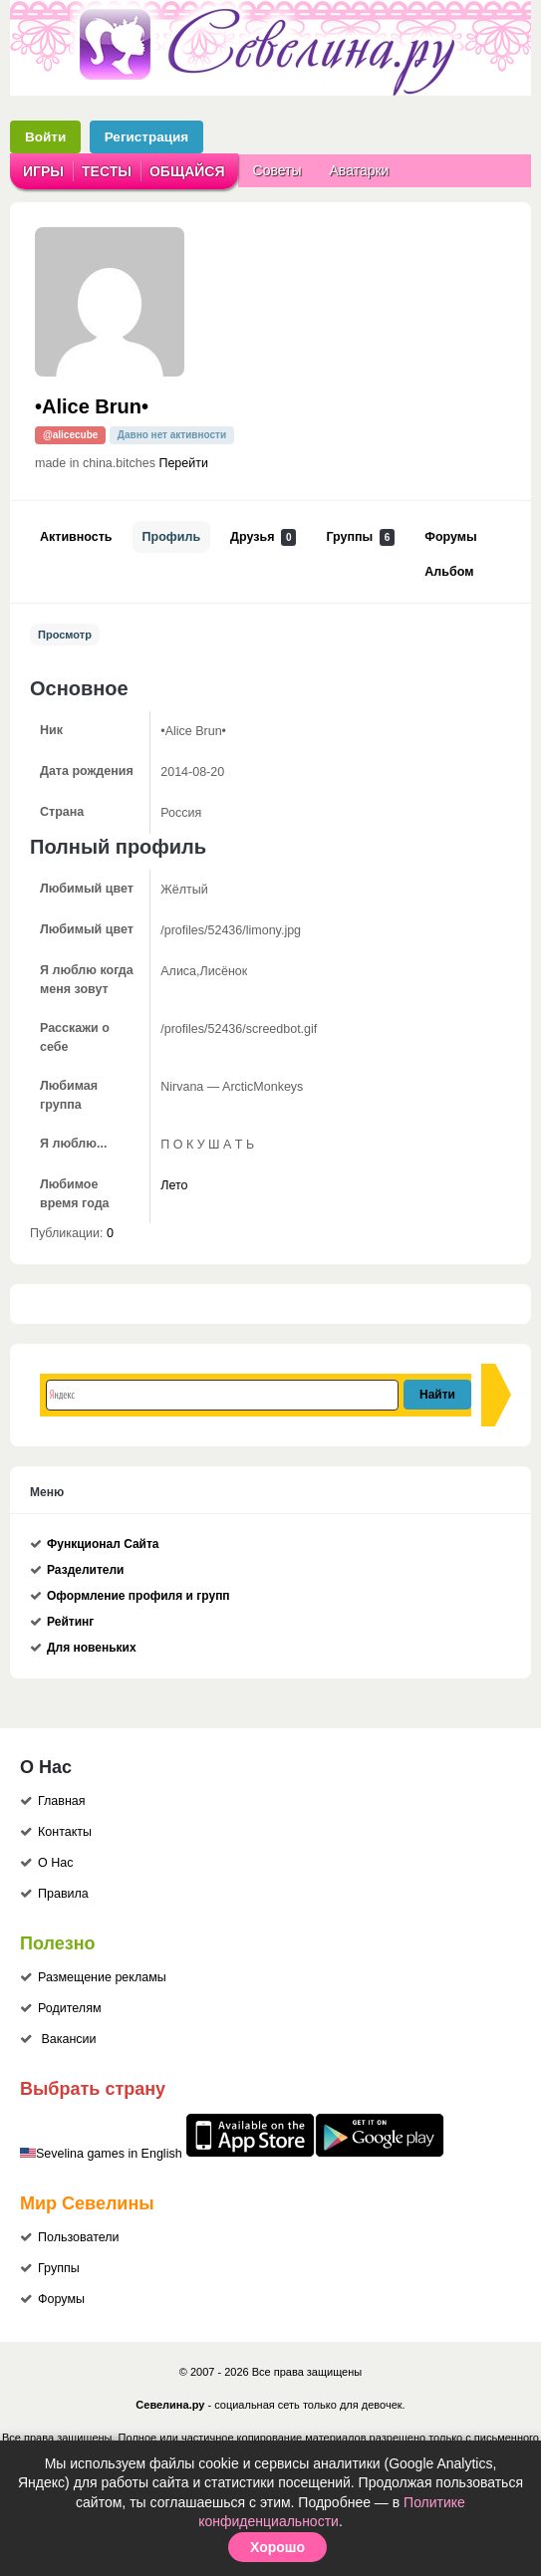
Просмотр (65, 635)
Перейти (183, 463)
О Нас (55, 1863)
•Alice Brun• (91, 406)
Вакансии (68, 2039)
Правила (63, 1894)
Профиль (171, 537)
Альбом (448, 572)
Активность (76, 537)
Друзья (263, 537)
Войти (45, 136)
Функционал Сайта (103, 1544)
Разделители (85, 1570)
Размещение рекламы (102, 1977)
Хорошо (277, 2547)
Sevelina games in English (109, 2154)
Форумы (450, 537)
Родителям (70, 2008)
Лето (173, 1185)
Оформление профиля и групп (138, 1596)
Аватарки (360, 170)
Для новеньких (91, 1648)
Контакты (65, 1832)
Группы (360, 537)
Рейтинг (70, 1622)
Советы (277, 170)
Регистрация (146, 136)
